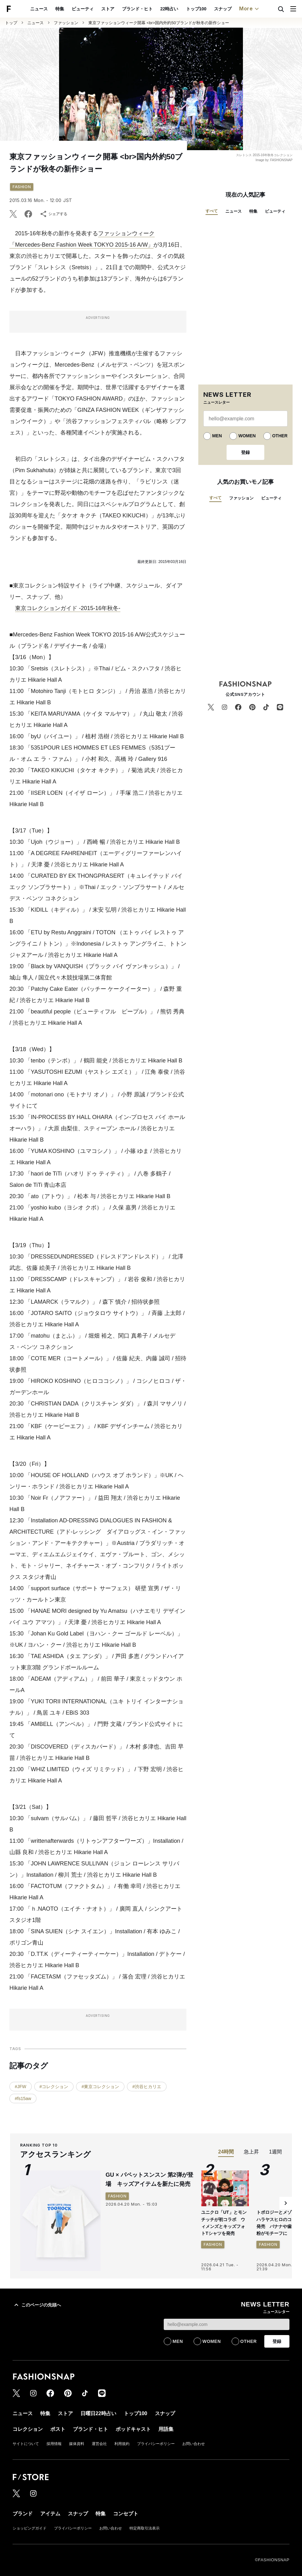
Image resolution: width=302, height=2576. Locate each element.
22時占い (169, 9)
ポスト (57, 2429)
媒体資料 (76, 2444)
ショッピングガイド (30, 2528)
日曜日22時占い (98, 2413)
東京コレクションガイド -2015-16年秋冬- (67, 608)
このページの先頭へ (37, 2305)
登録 (245, 452)
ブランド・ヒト (137, 9)
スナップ (223, 9)
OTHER (280, 435)
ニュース (39, 9)
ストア (107, 9)
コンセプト (125, 2513)
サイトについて (26, 2444)
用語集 (165, 2429)
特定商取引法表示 (144, 2528)
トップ (11, 23)
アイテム (50, 2513)
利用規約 (121, 2444)
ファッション (66, 23)
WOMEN (246, 435)
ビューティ (83, 9)
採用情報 (54, 2444)
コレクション (28, 2429)
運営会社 (99, 2444)
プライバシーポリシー (156, 2444)
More (250, 9)
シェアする (53, 214)
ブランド (23, 2513)
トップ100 (196, 9)
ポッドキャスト (133, 2429)
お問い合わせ (193, 2444)
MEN (217, 435)
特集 (59, 9)
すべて (212, 211)
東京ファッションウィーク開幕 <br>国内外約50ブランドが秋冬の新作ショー (158, 23)
